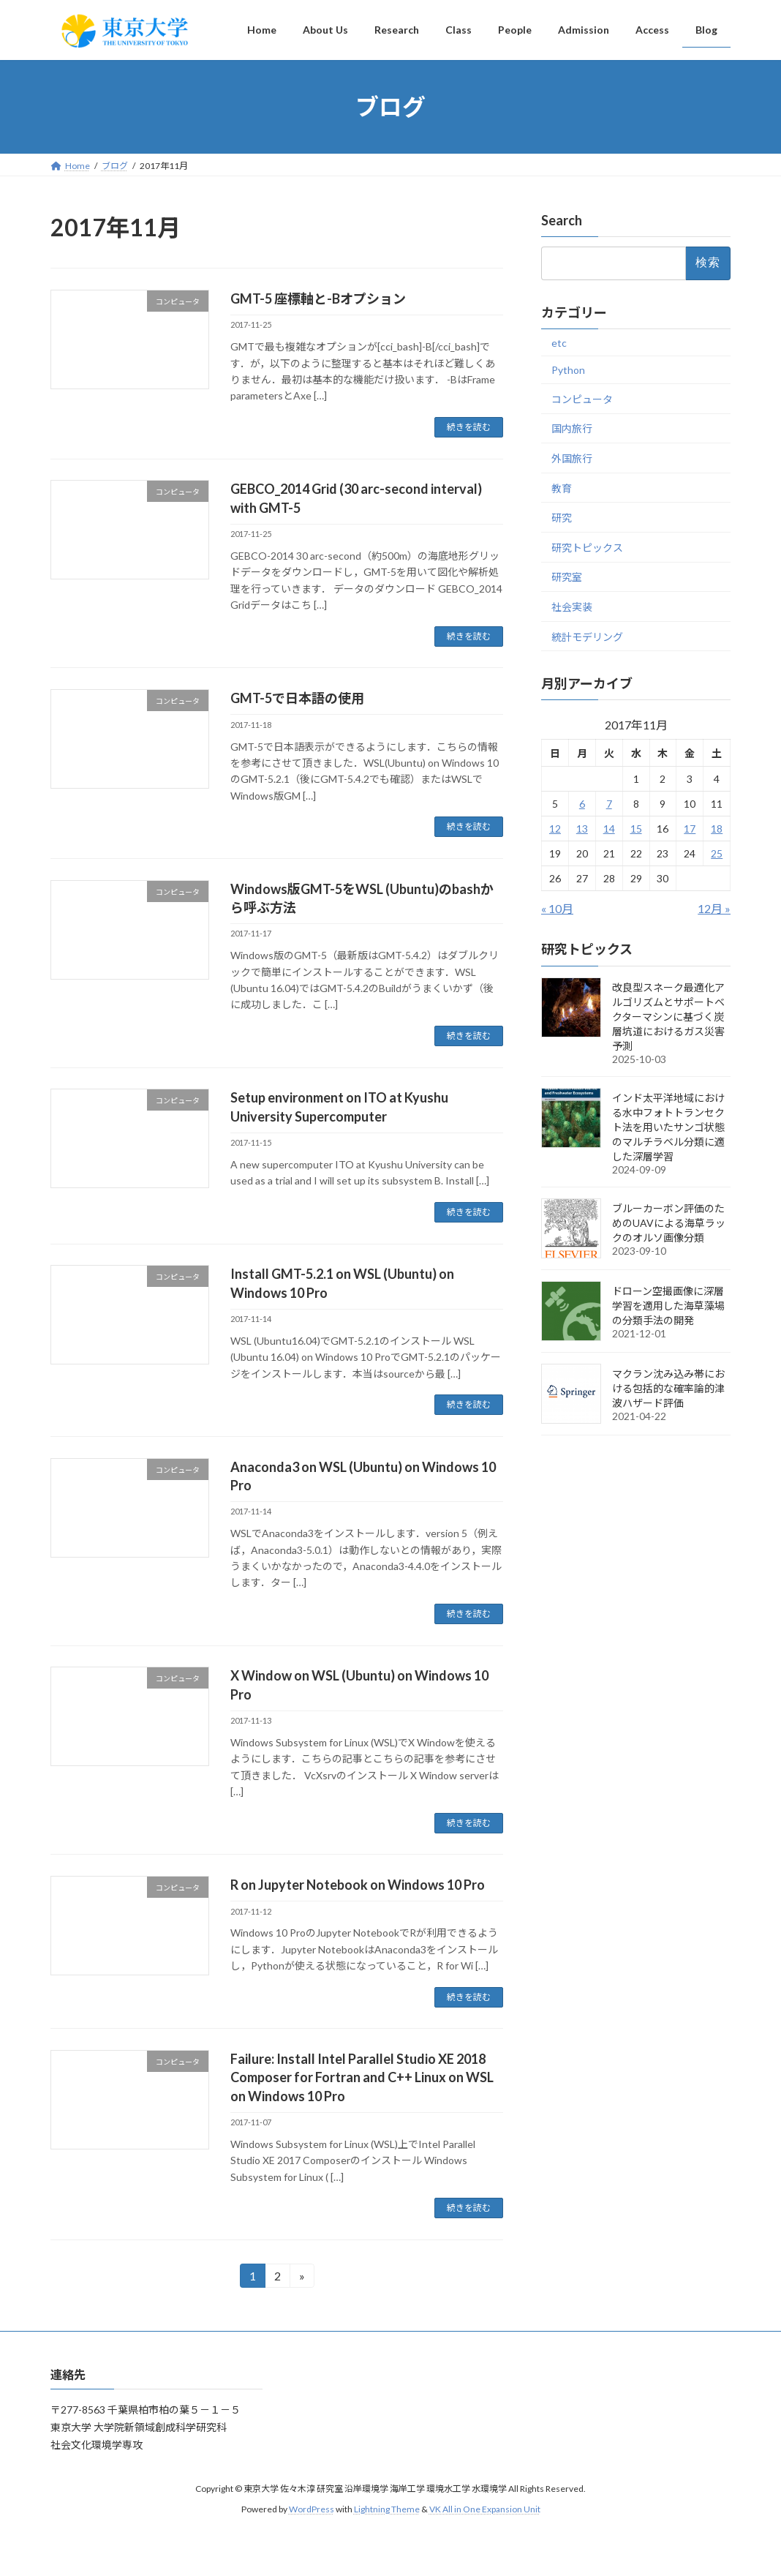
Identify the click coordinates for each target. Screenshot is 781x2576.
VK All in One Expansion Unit (484, 2509)
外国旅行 (571, 458)
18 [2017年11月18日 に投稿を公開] (716, 829)
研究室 (566, 577)
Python (568, 370)
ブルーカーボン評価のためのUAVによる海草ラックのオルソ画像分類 (668, 1223)
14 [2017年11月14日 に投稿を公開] (609, 829)
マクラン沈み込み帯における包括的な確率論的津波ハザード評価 (668, 1388)
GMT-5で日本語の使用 (297, 698)
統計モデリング (587, 637)
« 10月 (557, 909)
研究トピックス (587, 547)
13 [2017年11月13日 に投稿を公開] (582, 829)
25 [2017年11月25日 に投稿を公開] (716, 854)
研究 (561, 517)
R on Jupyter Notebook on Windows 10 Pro (357, 1885)
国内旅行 (571, 429)
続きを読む (469, 426)
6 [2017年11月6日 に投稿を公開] (582, 804)
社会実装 (571, 607)
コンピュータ (582, 399)
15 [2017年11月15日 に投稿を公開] (635, 829)
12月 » (714, 909)
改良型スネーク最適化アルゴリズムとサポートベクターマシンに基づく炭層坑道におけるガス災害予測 (668, 1016)
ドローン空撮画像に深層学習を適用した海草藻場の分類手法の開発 (668, 1305)
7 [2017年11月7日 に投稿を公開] (609, 804)
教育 (561, 488)
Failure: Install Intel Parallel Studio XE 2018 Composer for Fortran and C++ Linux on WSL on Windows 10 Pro (362, 2077)
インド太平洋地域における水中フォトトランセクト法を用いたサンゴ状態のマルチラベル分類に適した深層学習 (668, 1127)
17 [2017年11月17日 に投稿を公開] (689, 829)
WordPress (311, 2509)
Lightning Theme (387, 2509)
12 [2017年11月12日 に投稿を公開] (555, 829)
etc (559, 343)
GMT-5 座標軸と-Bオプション (318, 298)
